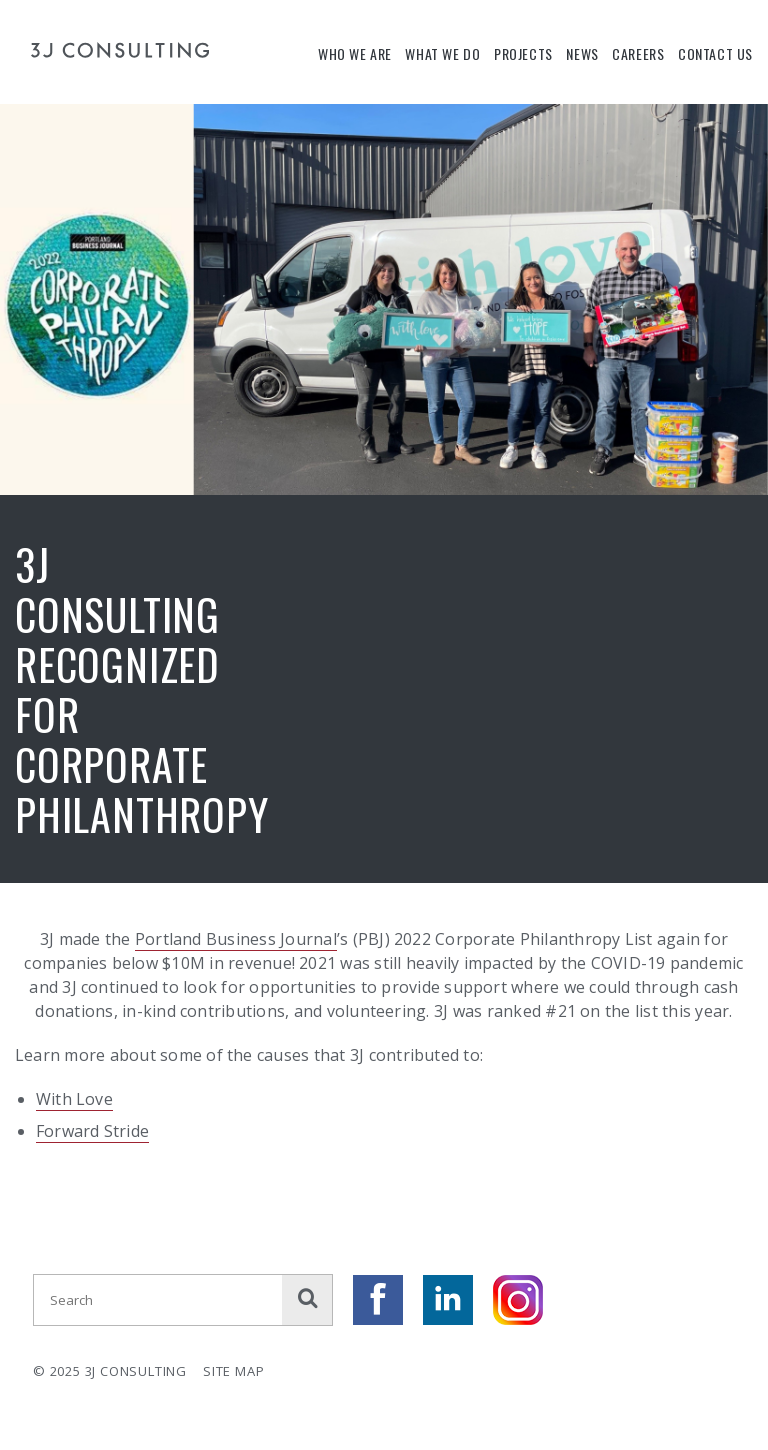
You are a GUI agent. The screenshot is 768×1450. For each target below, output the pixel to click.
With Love (74, 1099)
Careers (638, 53)
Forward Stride (92, 1131)
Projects (523, 53)
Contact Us (715, 53)
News (582, 53)
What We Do (442, 53)
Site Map (233, 1371)
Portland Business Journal (236, 939)
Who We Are (355, 53)
